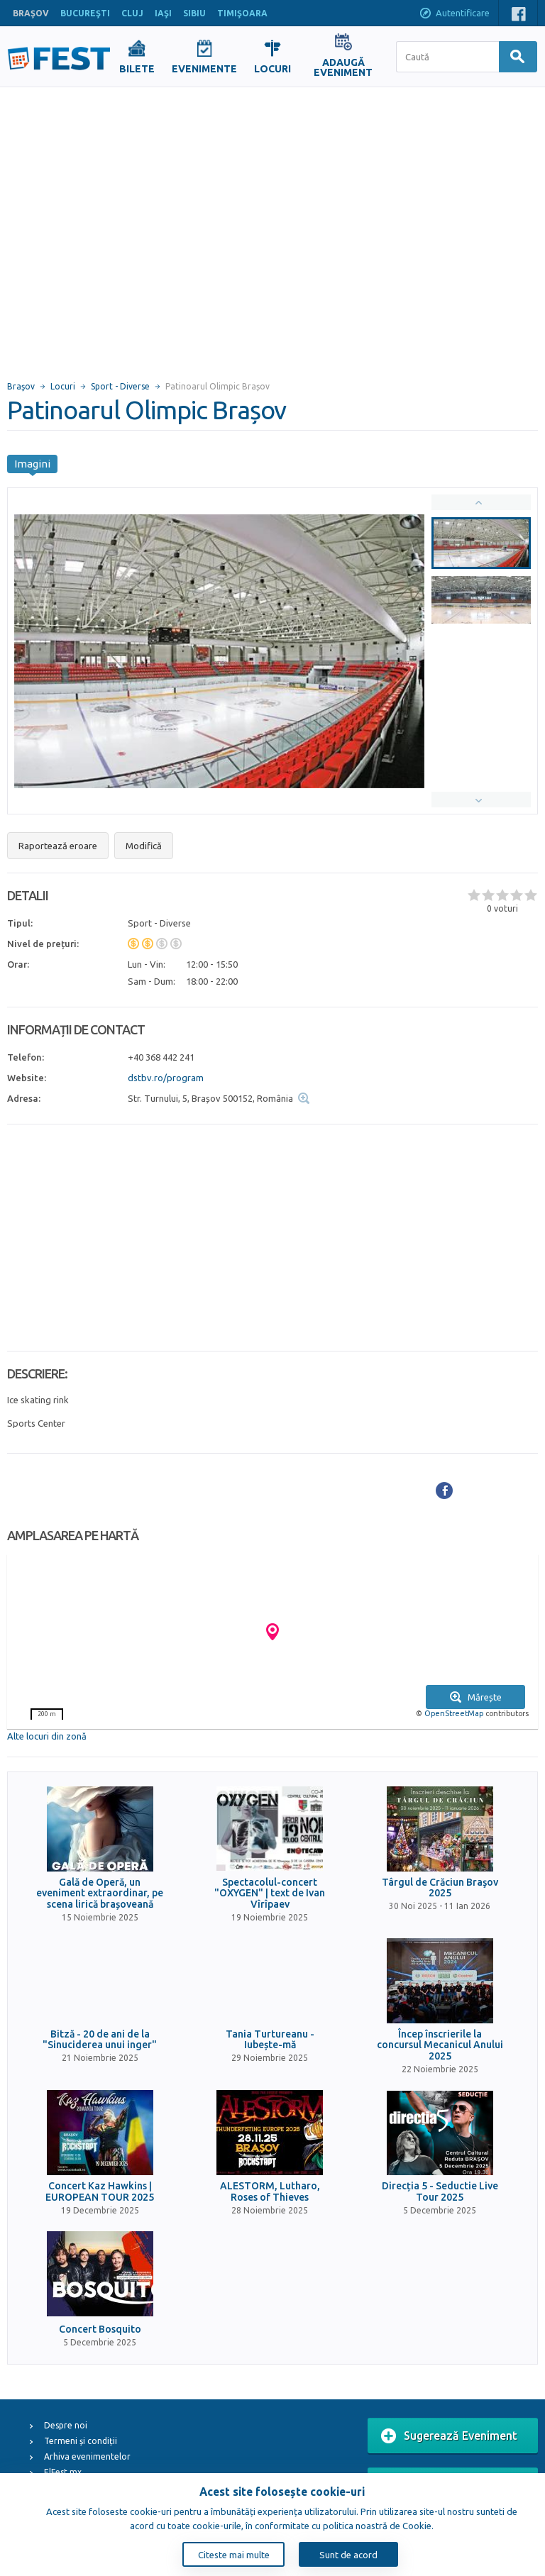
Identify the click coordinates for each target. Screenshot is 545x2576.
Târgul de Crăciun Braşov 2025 (440, 1887)
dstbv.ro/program (166, 1078)
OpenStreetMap (453, 1713)
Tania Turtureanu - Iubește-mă (270, 2039)
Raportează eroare (57, 846)
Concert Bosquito (100, 2329)
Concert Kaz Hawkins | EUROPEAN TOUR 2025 (99, 2191)
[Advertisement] (133, 227)
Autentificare (454, 14)
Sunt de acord (348, 2555)
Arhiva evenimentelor (87, 2456)
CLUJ (132, 13)
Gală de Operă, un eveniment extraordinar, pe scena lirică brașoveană (99, 1893)
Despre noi (65, 2425)
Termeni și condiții (80, 2440)
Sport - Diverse (120, 386)
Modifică (144, 846)
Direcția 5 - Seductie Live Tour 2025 (440, 2191)
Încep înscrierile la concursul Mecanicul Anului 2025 (440, 2045)
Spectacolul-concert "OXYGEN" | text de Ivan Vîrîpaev (269, 1893)
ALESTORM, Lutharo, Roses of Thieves (270, 2191)
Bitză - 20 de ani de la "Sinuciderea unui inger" (100, 2039)
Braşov (21, 386)
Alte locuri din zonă (47, 1736)
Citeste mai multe (234, 2555)
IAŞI (163, 13)
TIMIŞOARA (242, 13)
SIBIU (194, 13)
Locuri (62, 386)
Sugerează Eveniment (449, 2436)
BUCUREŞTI (85, 13)
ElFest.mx (63, 2472)
